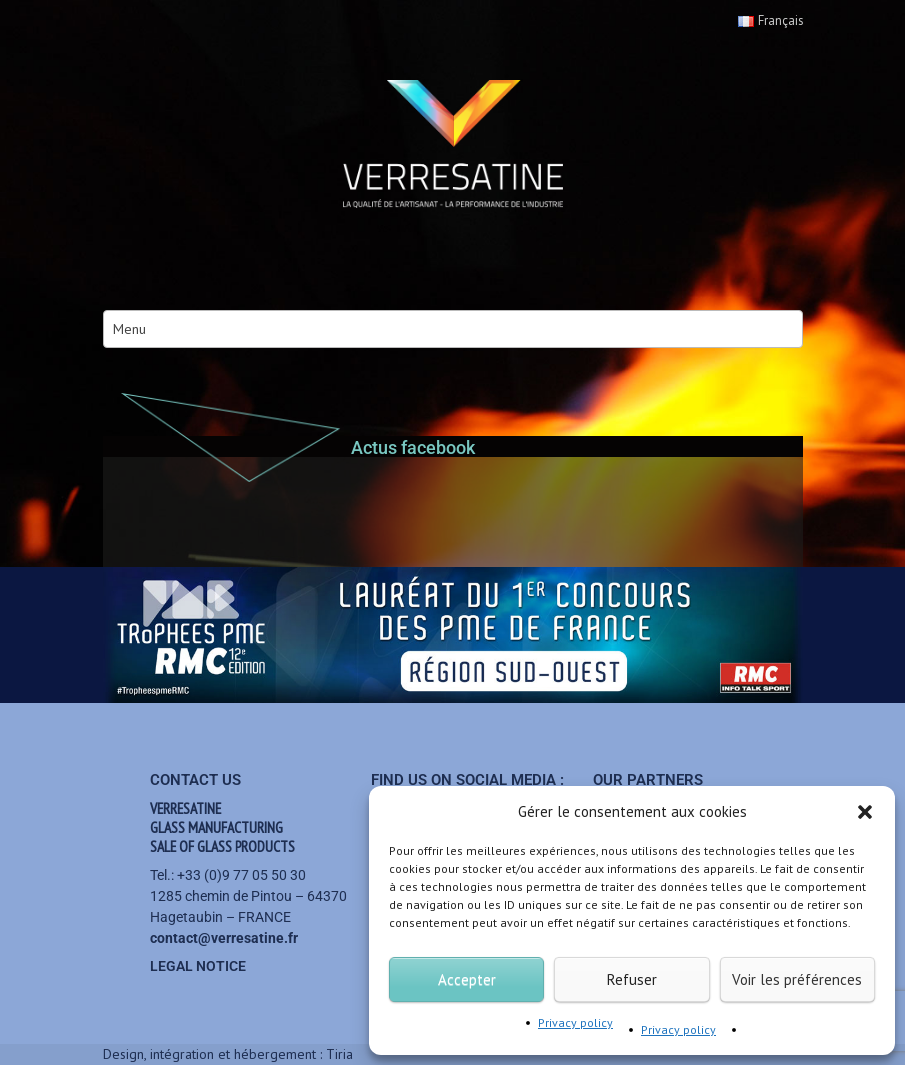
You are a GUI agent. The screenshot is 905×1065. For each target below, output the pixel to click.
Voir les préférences (797, 979)
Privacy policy (575, 1022)
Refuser (632, 979)
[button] (865, 812)
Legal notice (198, 966)
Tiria (339, 1054)
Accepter (467, 979)
